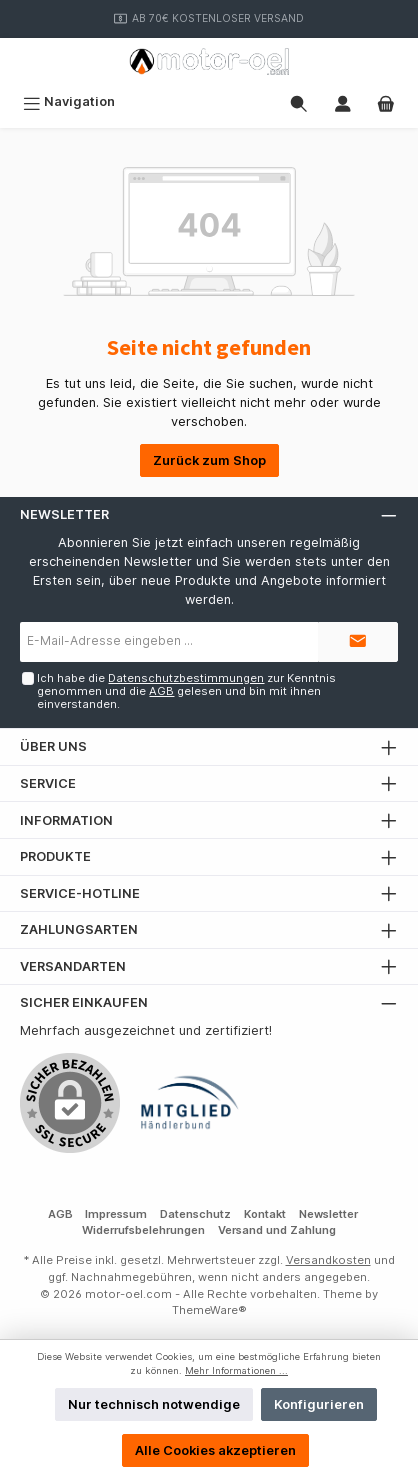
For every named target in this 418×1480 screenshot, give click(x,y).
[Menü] (69, 101)
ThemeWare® (209, 1310)
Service (48, 783)
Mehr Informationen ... (236, 1370)
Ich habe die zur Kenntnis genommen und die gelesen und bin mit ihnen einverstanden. (186, 691)
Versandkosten (328, 1260)
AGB (161, 691)
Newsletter (328, 1214)
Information (66, 820)
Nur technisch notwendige (154, 1404)
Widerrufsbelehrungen (143, 1230)
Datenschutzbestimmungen (186, 678)
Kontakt (265, 1214)
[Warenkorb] (386, 101)
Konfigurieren (319, 1404)
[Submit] (358, 642)
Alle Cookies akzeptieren (215, 1450)
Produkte (55, 856)
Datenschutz (195, 1214)
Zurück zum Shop (209, 460)
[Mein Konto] (343, 101)
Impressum (116, 1214)
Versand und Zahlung (277, 1230)
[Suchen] (299, 101)
